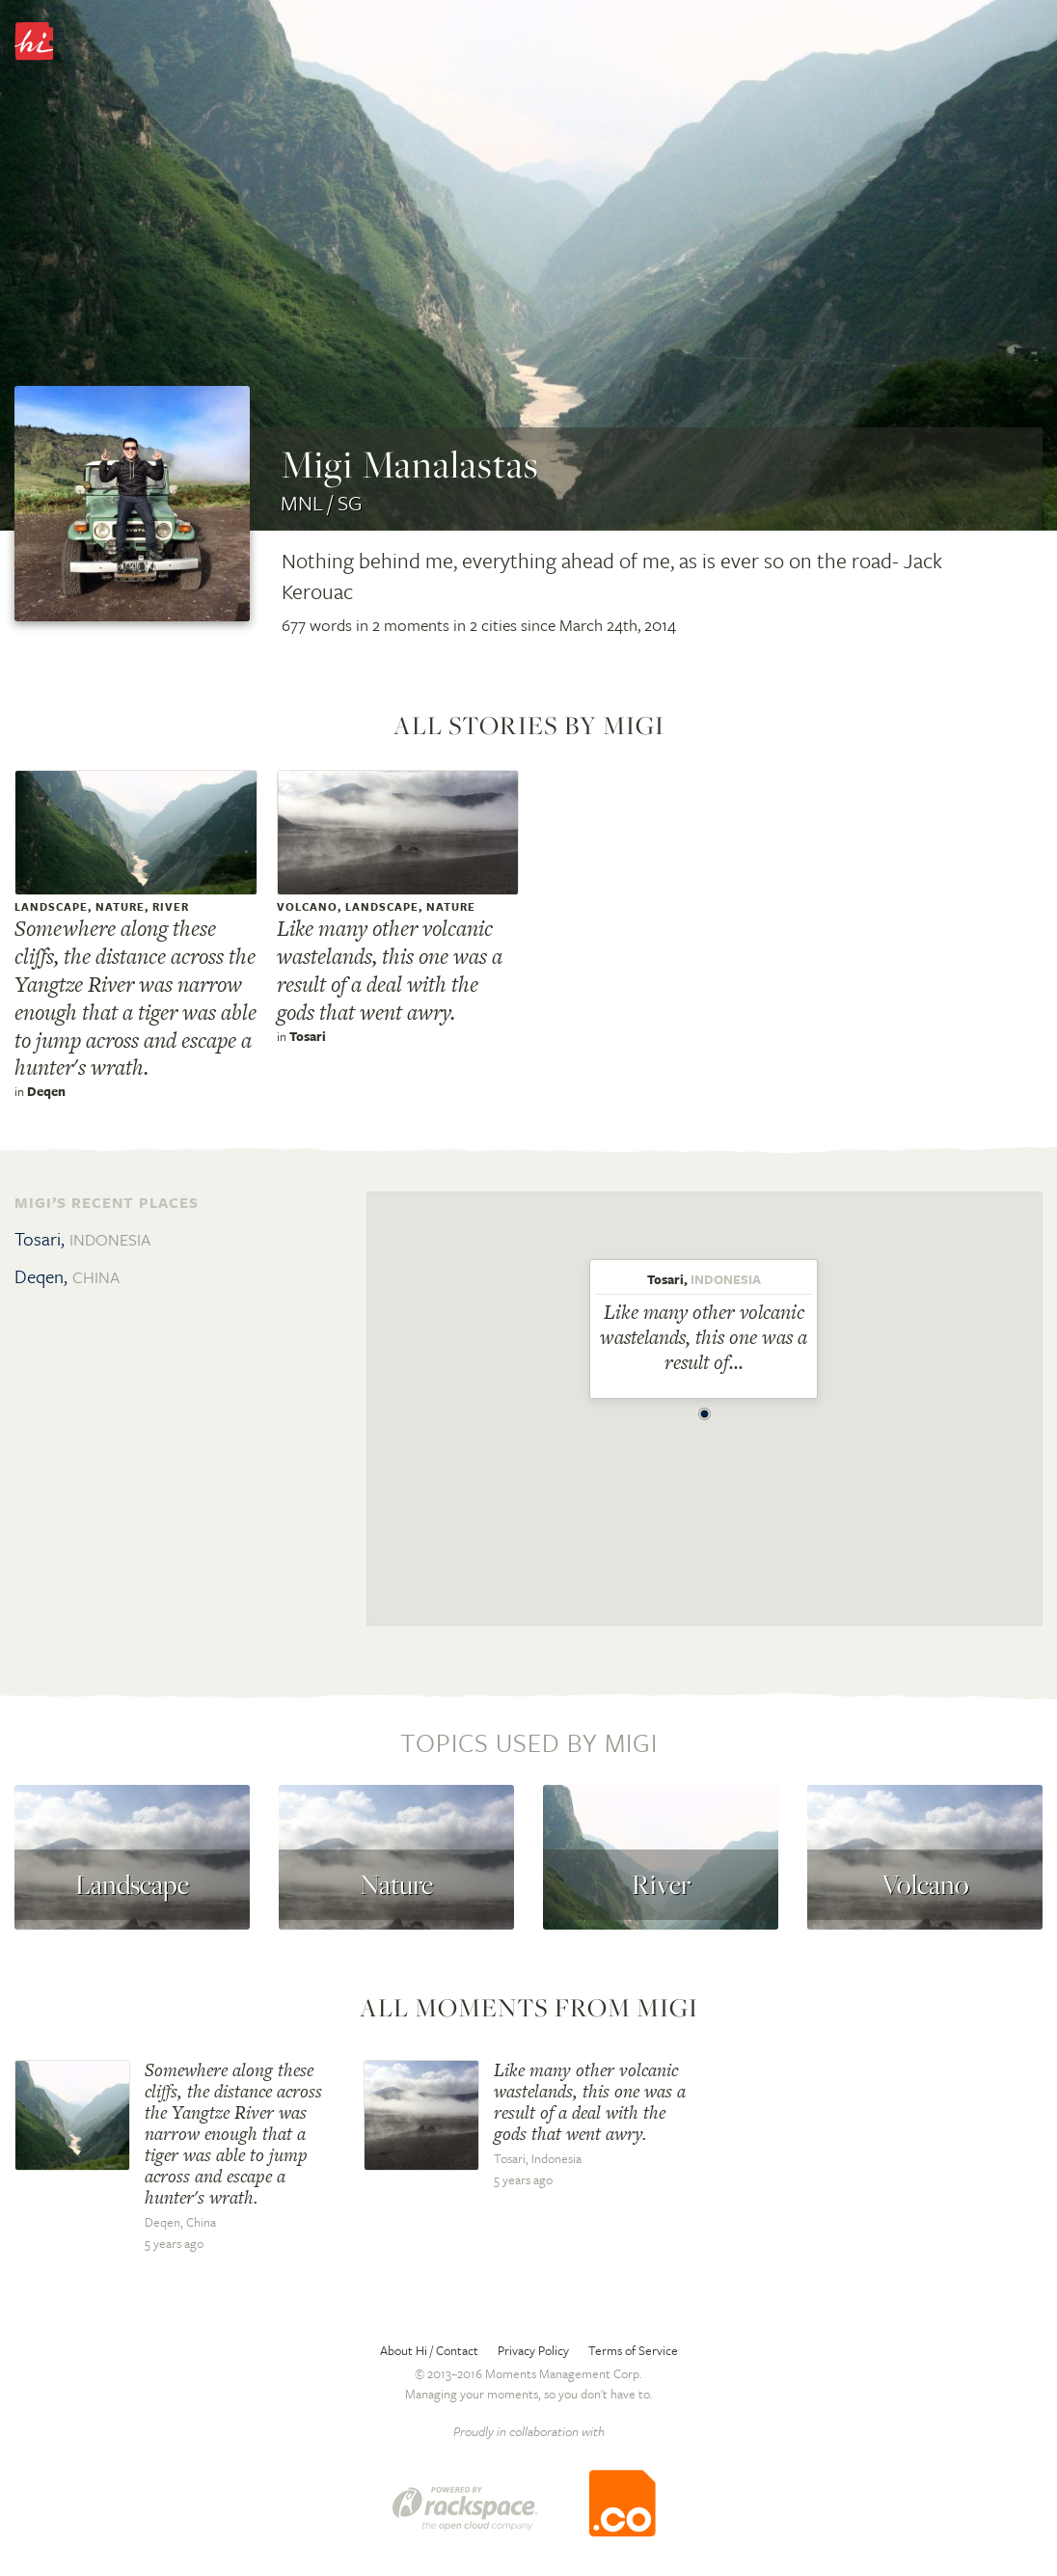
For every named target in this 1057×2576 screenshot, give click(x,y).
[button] (705, 1408)
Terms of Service (633, 2350)
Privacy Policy (533, 2350)
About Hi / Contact (429, 2350)
